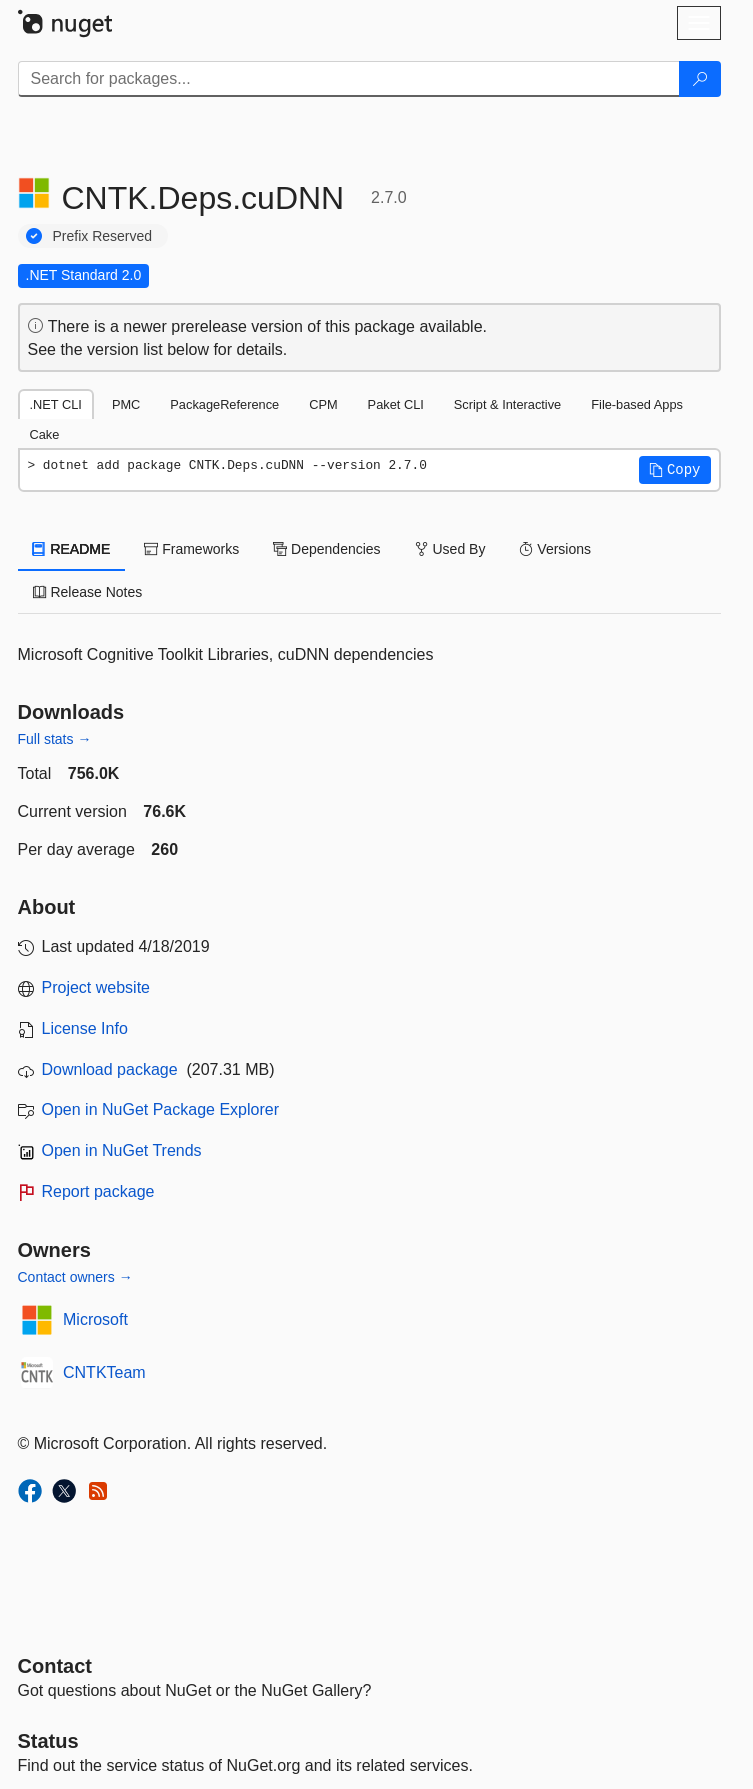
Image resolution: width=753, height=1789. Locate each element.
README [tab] (72, 549)
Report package (98, 1191)
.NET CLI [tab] (56, 404)
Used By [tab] (450, 549)
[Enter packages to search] (349, 79)
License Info (85, 1028)
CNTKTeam (104, 1372)
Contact (55, 1666)
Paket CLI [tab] (396, 404)
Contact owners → (75, 1277)
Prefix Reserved (103, 236)
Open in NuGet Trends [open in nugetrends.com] (122, 1150)
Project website (96, 987)
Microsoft (95, 1319)
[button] (675, 470)
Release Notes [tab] (88, 592)
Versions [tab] (555, 549)
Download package (110, 1069)
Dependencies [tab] (326, 549)
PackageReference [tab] (224, 404)
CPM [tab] (323, 404)
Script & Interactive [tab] (507, 404)
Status (48, 1741)
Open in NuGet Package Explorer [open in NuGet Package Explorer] (160, 1109)
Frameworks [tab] (191, 549)
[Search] (700, 79)
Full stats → (55, 739)
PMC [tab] (126, 404)
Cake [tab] (45, 434)
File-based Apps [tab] (637, 404)
